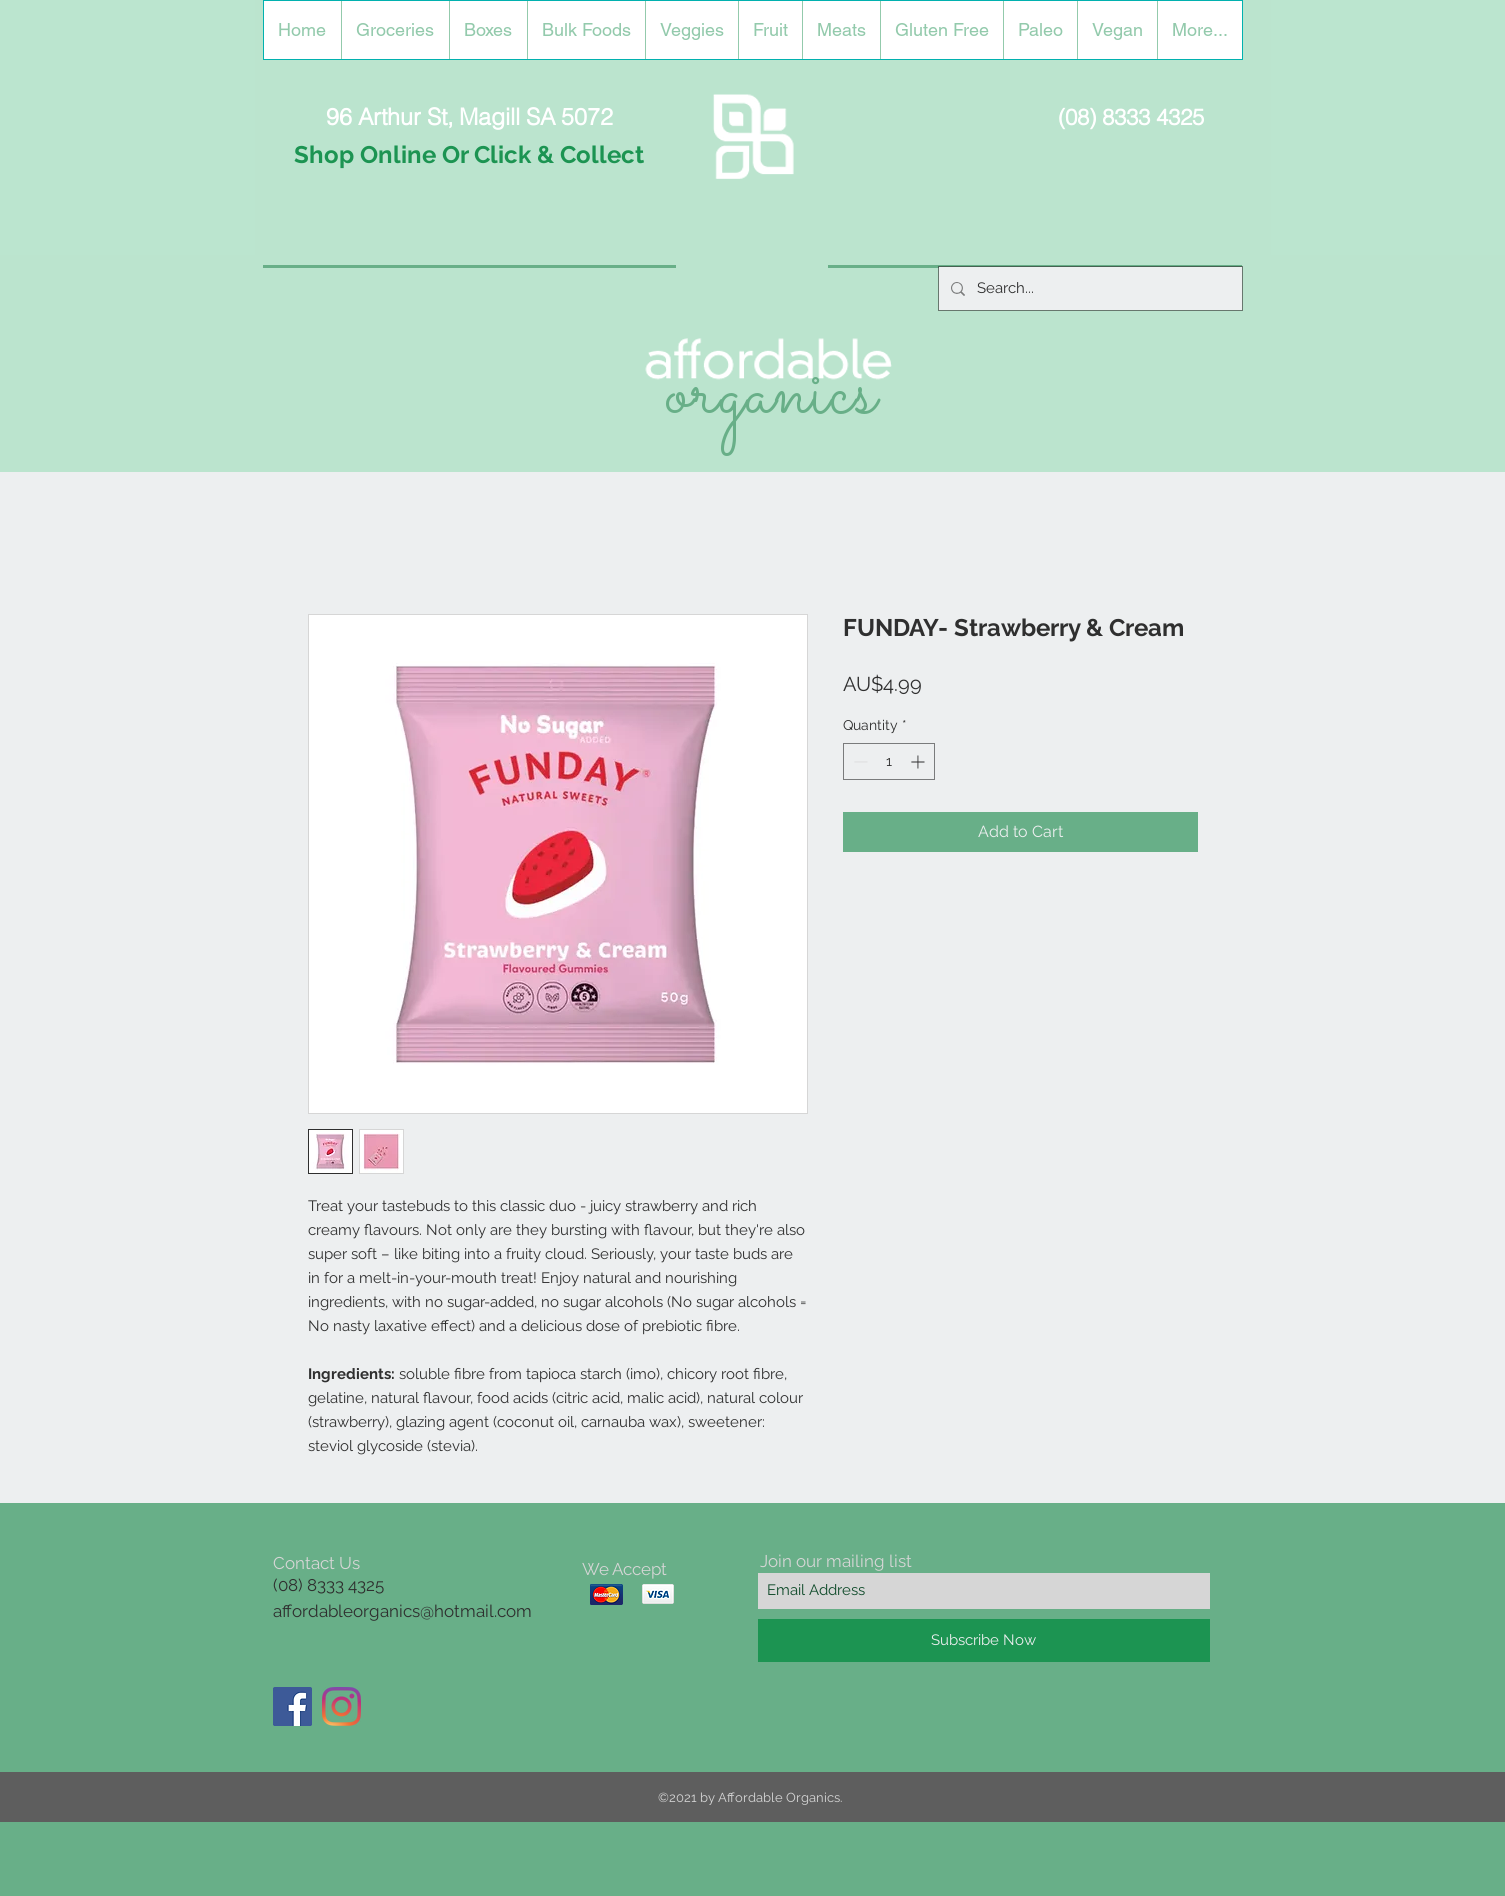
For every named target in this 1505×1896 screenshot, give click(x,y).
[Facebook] (292, 1706)
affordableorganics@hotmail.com (402, 1611)
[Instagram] (341, 1706)
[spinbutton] (889, 761)
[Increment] (919, 761)
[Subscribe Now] (984, 1640)
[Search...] (1088, 288)
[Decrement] (858, 761)
